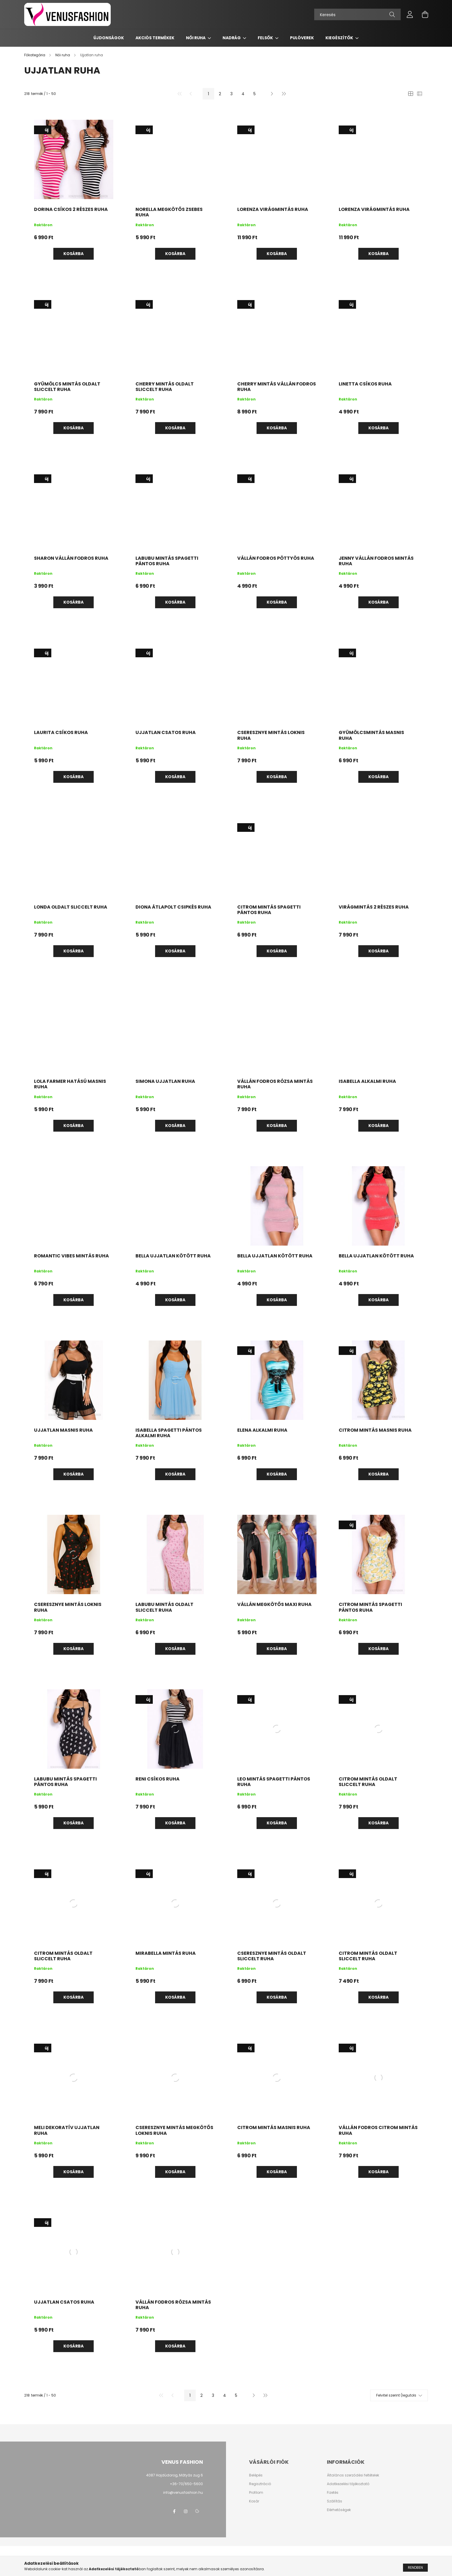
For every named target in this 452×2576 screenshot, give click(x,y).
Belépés (256, 2475)
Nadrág (232, 38)
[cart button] (425, 14)
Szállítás (334, 2501)
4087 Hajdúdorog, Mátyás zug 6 (174, 2475)
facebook (174, 2511)
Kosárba (73, 254)
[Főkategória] (35, 55)
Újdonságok (108, 38)
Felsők (266, 38)
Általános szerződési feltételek (353, 2475)
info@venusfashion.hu (183, 2492)
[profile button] (410, 14)
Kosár (254, 2501)
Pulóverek (302, 38)
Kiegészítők (339, 38)
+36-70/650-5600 (186, 2483)
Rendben (415, 2568)
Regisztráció (260, 2484)
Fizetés (332, 2493)
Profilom (256, 2493)
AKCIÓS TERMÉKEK (154, 38)
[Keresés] (357, 14)
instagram (185, 2511)
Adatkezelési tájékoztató (348, 2484)
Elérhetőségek (339, 2510)
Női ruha (196, 38)
